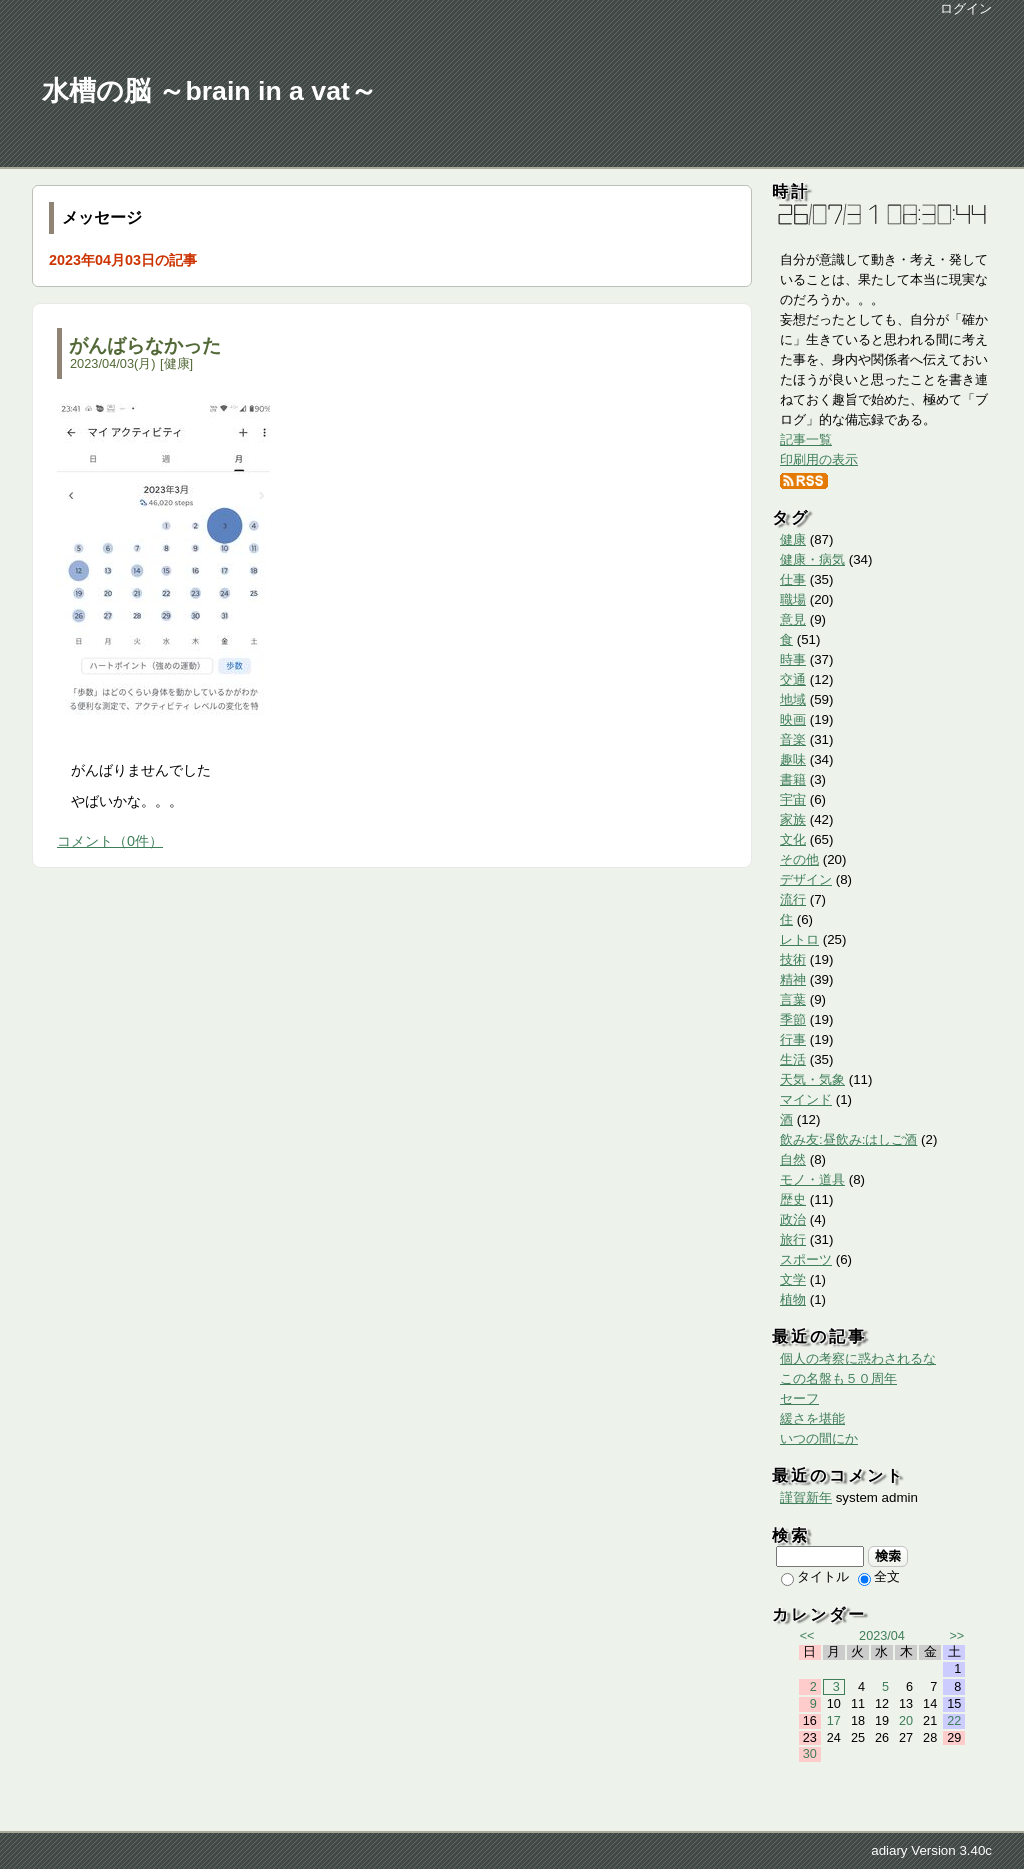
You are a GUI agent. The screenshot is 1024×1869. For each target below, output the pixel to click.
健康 (177, 363)
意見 (793, 619)
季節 (793, 1019)
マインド (806, 1099)
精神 (793, 979)
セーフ (799, 1398)
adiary (889, 1850)
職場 (793, 599)
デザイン (806, 879)
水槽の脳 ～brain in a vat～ (209, 91)
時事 (793, 659)
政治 (793, 1219)
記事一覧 (806, 439)
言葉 (793, 999)
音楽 (793, 739)
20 (906, 1721)
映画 (793, 719)
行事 (793, 1039)
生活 (793, 1059)
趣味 (793, 759)
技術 (793, 959)
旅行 (793, 1239)
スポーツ (806, 1259)
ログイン (966, 8)
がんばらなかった (145, 345)
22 (954, 1721)
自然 (793, 1159)
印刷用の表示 (819, 459)
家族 (793, 819)
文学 (793, 1279)
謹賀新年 (806, 1497)
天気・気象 (812, 1079)
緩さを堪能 (812, 1418)
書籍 (793, 779)
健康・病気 (812, 559)
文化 (793, 839)
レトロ (799, 939)
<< (807, 1636)
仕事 (793, 579)
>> (956, 1636)
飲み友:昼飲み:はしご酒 (848, 1139)
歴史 (793, 1199)
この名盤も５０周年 (838, 1378)
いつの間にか (819, 1438)
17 (834, 1721)
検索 (888, 1556)
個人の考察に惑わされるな (858, 1358)
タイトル (815, 1576)
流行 (793, 899)
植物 (793, 1299)
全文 (879, 1576)
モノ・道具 (812, 1179)
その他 (799, 859)
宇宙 (793, 799)
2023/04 (882, 1636)
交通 (793, 679)
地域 (793, 699)
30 (810, 1754)
